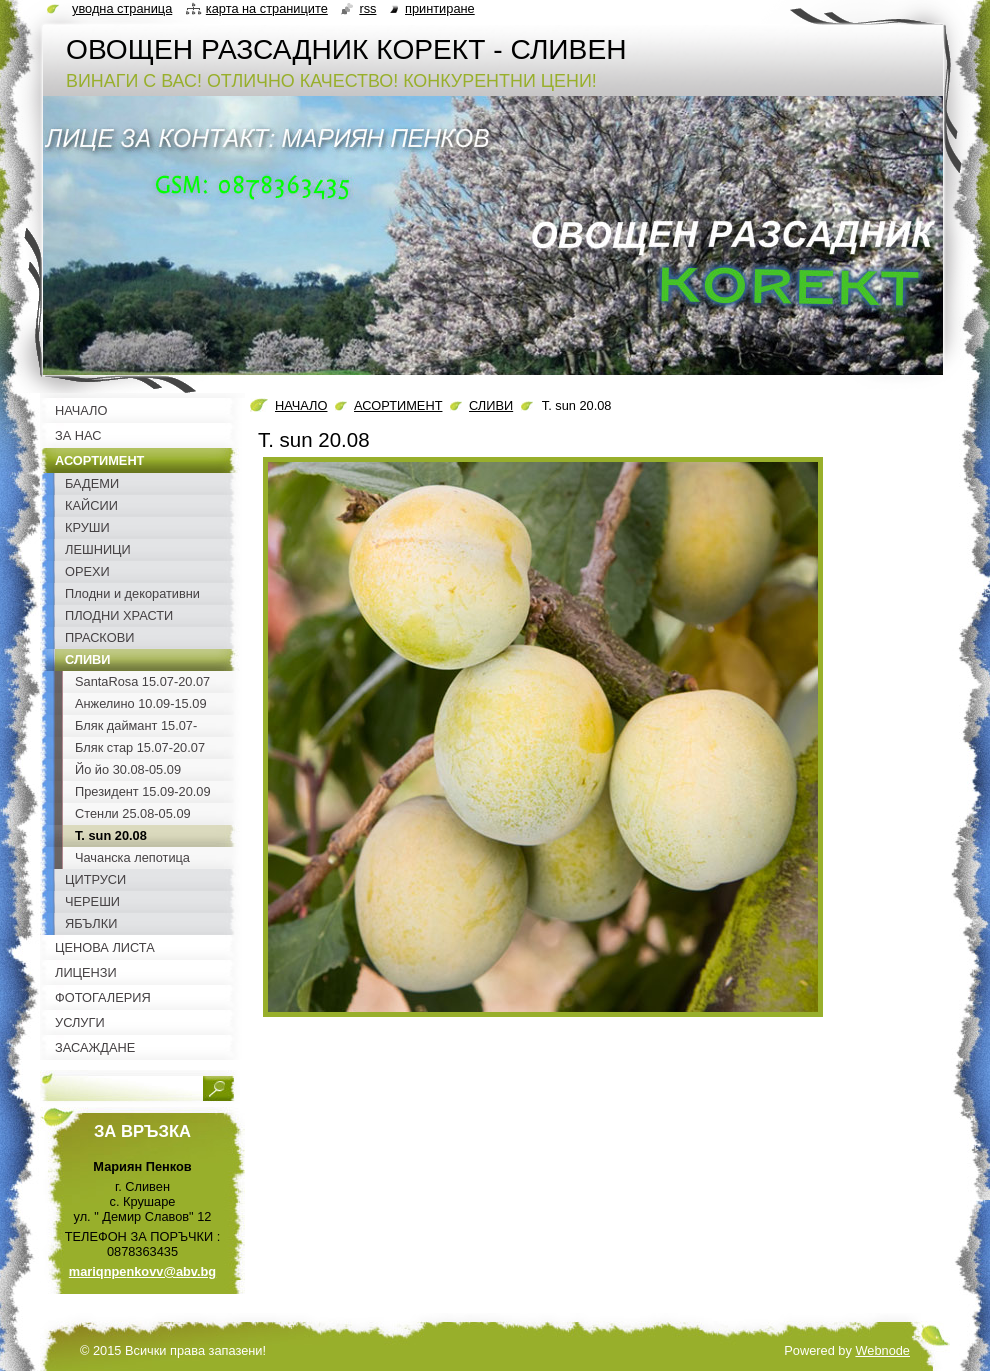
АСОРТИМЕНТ (398, 405)
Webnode (882, 1350)
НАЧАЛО (301, 405)
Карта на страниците (267, 8)
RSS (367, 8)
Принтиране (440, 8)
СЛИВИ (491, 405)
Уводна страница (122, 8)
